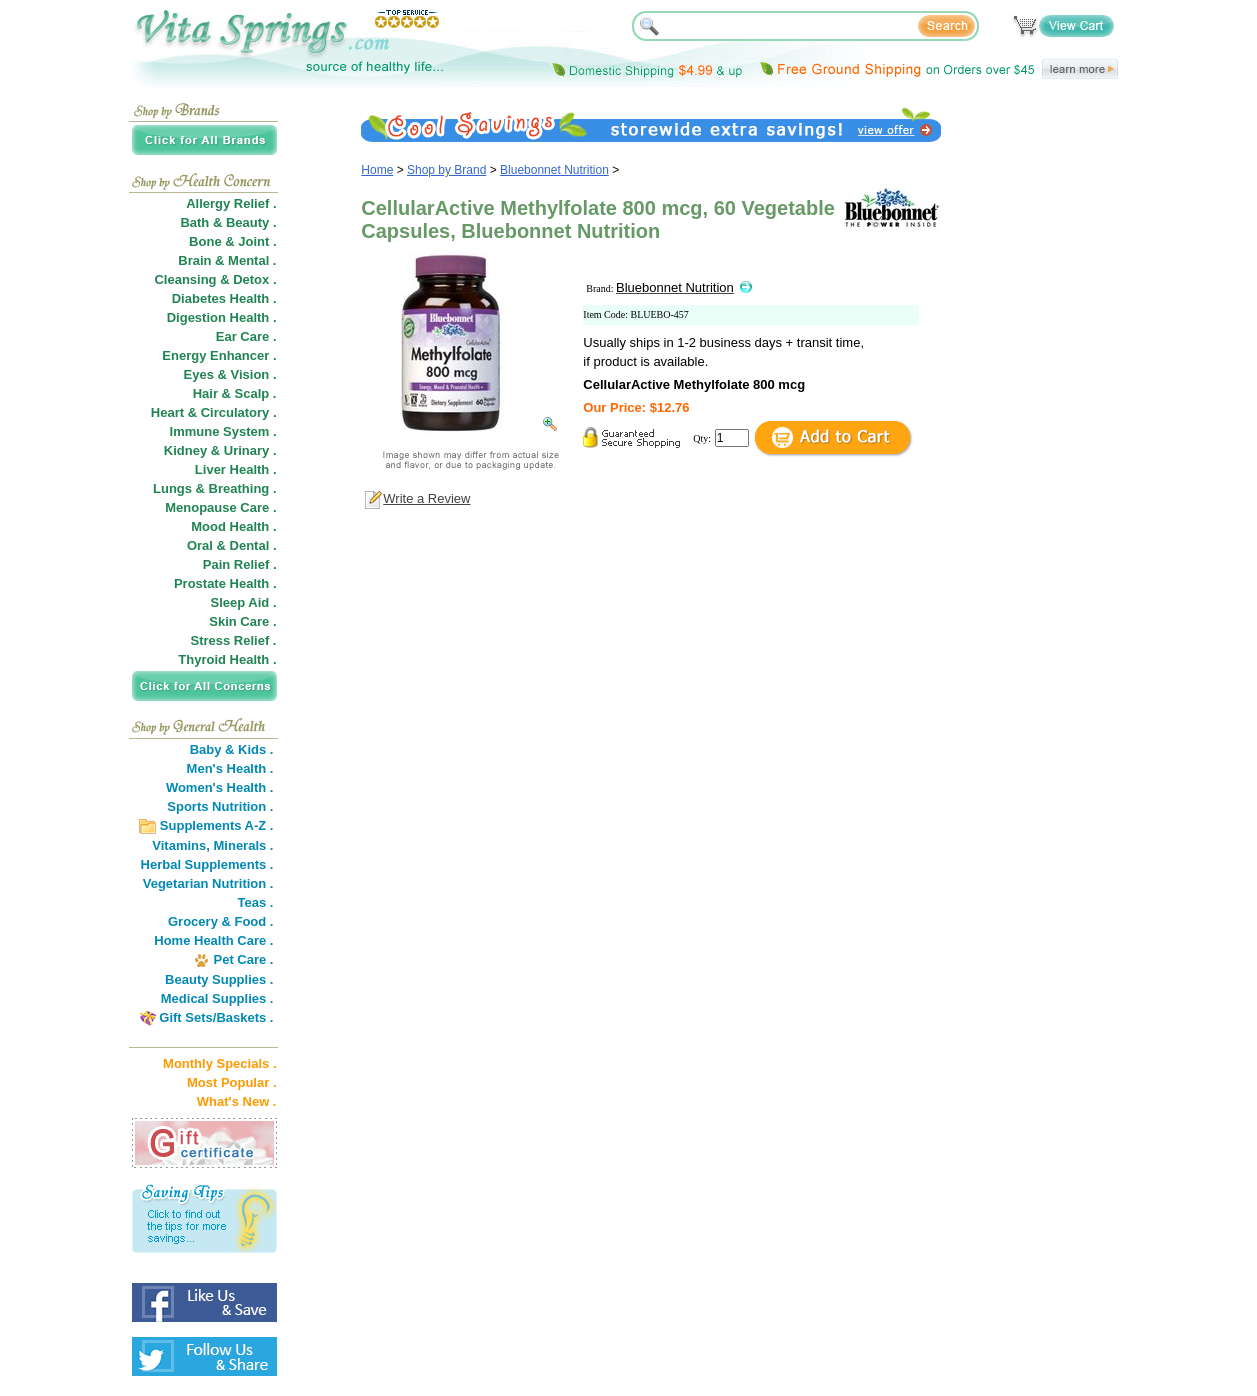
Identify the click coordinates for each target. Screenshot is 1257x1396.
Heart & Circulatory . (214, 412)
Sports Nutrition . (220, 806)
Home (377, 170)
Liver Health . (236, 469)
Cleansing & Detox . (215, 279)
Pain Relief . (240, 564)
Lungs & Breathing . (215, 488)
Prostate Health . (225, 583)
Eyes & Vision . (230, 374)
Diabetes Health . (224, 298)
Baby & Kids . (232, 749)
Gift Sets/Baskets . (216, 1017)
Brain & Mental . (227, 260)
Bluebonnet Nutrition (554, 170)
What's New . (237, 1101)
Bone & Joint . (232, 241)
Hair (205, 393)
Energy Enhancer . (219, 355)
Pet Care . (243, 959)
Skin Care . (242, 621)
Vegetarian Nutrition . (208, 883)
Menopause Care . (220, 507)
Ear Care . (246, 336)
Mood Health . (233, 526)
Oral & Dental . (232, 545)
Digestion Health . (222, 317)
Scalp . (256, 393)
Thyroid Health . (227, 659)
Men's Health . (230, 768)
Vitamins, (181, 845)
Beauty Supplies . (219, 979)
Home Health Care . (213, 940)
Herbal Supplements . (207, 864)
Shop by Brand (446, 170)
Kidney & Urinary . (220, 450)
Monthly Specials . (219, 1063)
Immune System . (223, 431)
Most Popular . (232, 1082)
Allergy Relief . (231, 203)
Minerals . (244, 845)
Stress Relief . (234, 640)
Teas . (256, 902)
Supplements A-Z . (217, 825)
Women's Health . (220, 787)
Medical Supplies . (217, 998)
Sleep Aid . (244, 602)
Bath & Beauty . (228, 222)
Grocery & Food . (220, 921)
